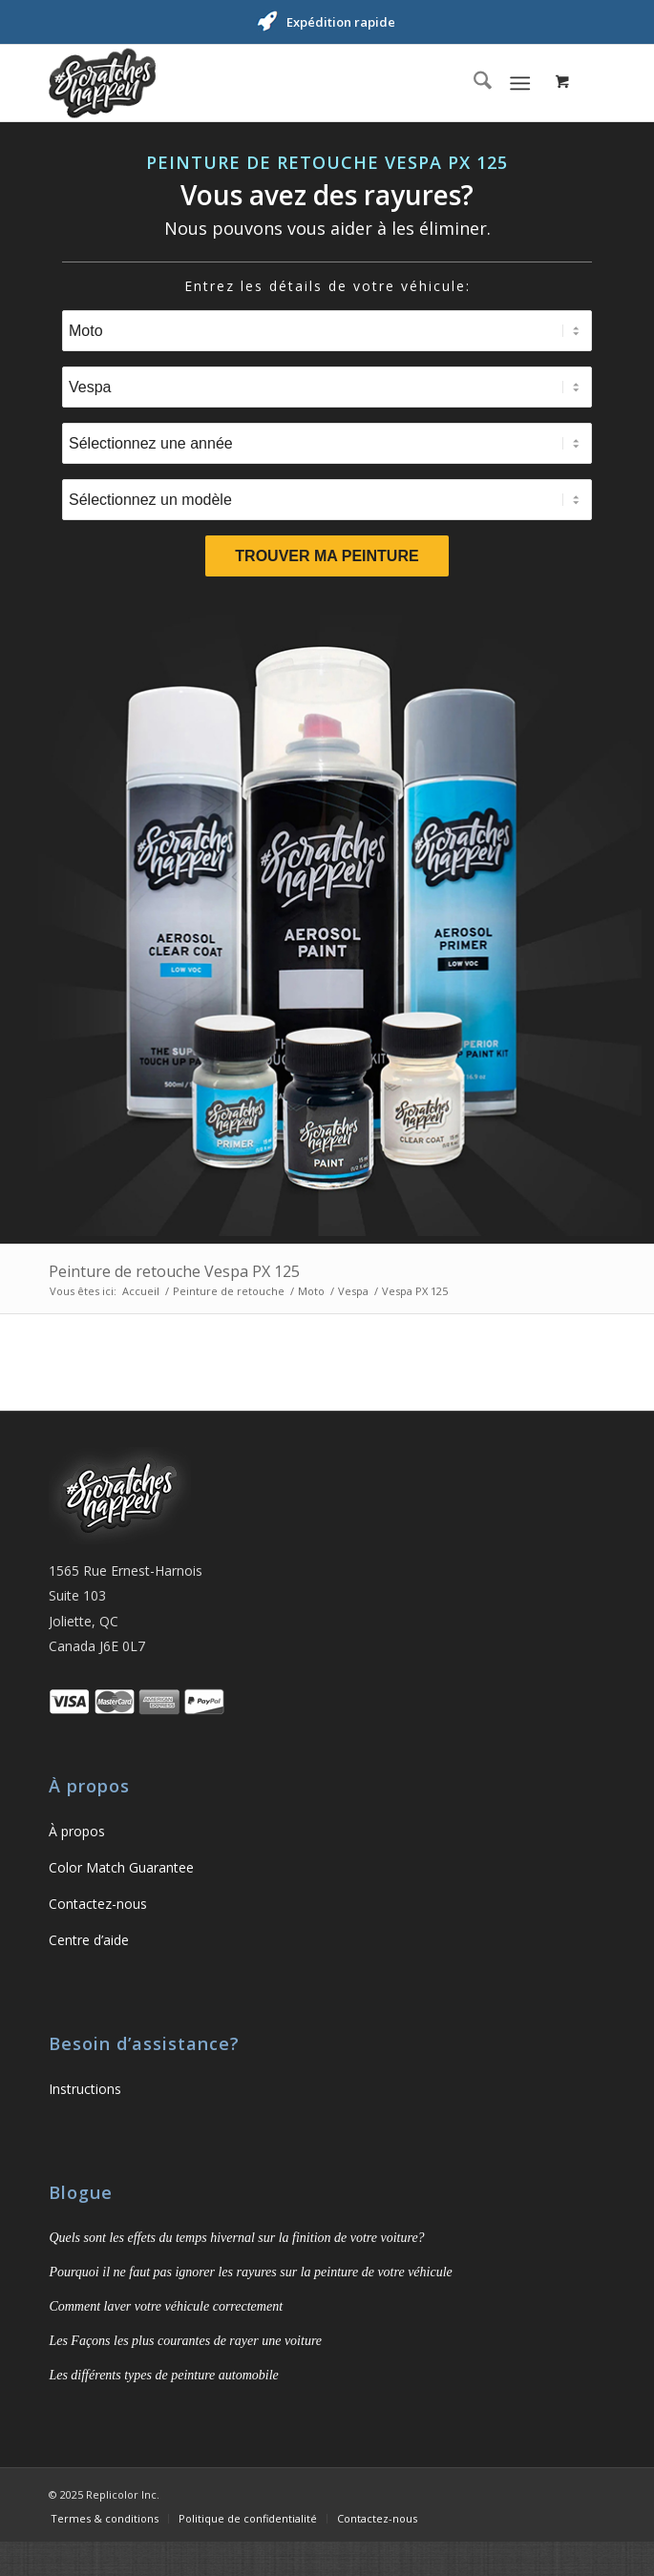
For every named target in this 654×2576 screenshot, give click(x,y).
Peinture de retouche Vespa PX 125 (174, 1271)
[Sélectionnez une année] (327, 443)
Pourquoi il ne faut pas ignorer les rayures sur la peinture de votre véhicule (250, 2272)
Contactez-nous (98, 1904)
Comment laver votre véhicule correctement (166, 2306)
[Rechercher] (473, 83)
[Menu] (520, 83)
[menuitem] (473, 83)
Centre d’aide (89, 1940)
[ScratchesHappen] (271, 83)
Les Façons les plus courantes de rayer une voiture (185, 2341)
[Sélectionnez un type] (327, 330)
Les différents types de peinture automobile (163, 2375)
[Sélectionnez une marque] (327, 387)
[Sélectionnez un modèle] (327, 499)
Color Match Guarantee (121, 1867)
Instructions (85, 2089)
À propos (77, 1831)
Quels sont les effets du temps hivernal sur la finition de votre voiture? (236, 2237)
